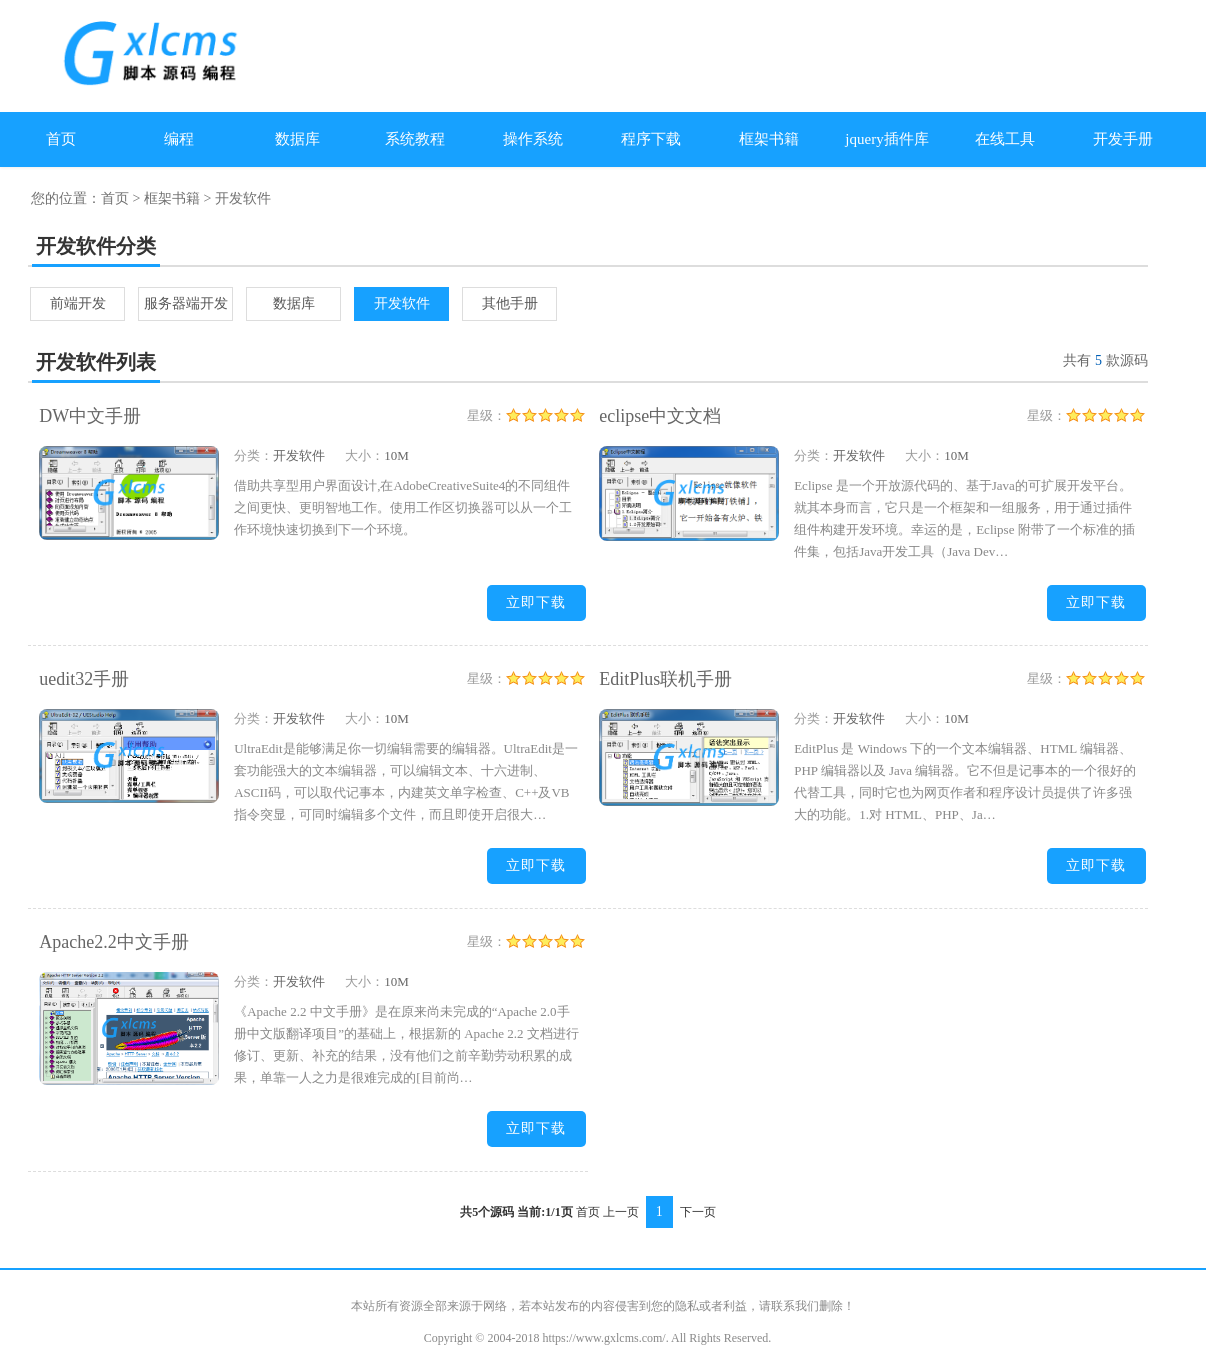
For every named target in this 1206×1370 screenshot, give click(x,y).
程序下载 (651, 139)
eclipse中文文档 (660, 416)
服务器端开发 (186, 303)
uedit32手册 (84, 679)
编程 (179, 139)
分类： (253, 455)
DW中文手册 (90, 416)
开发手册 (1123, 139)
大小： (364, 455)
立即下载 (536, 602)
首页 (61, 139)
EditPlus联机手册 (665, 679)
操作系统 (533, 139)
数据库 (297, 139)
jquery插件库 (886, 139)
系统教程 (415, 139)
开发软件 (402, 303)
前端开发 (78, 303)
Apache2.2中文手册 (113, 942)
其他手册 (510, 303)
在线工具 (1005, 139)
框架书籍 (769, 139)
